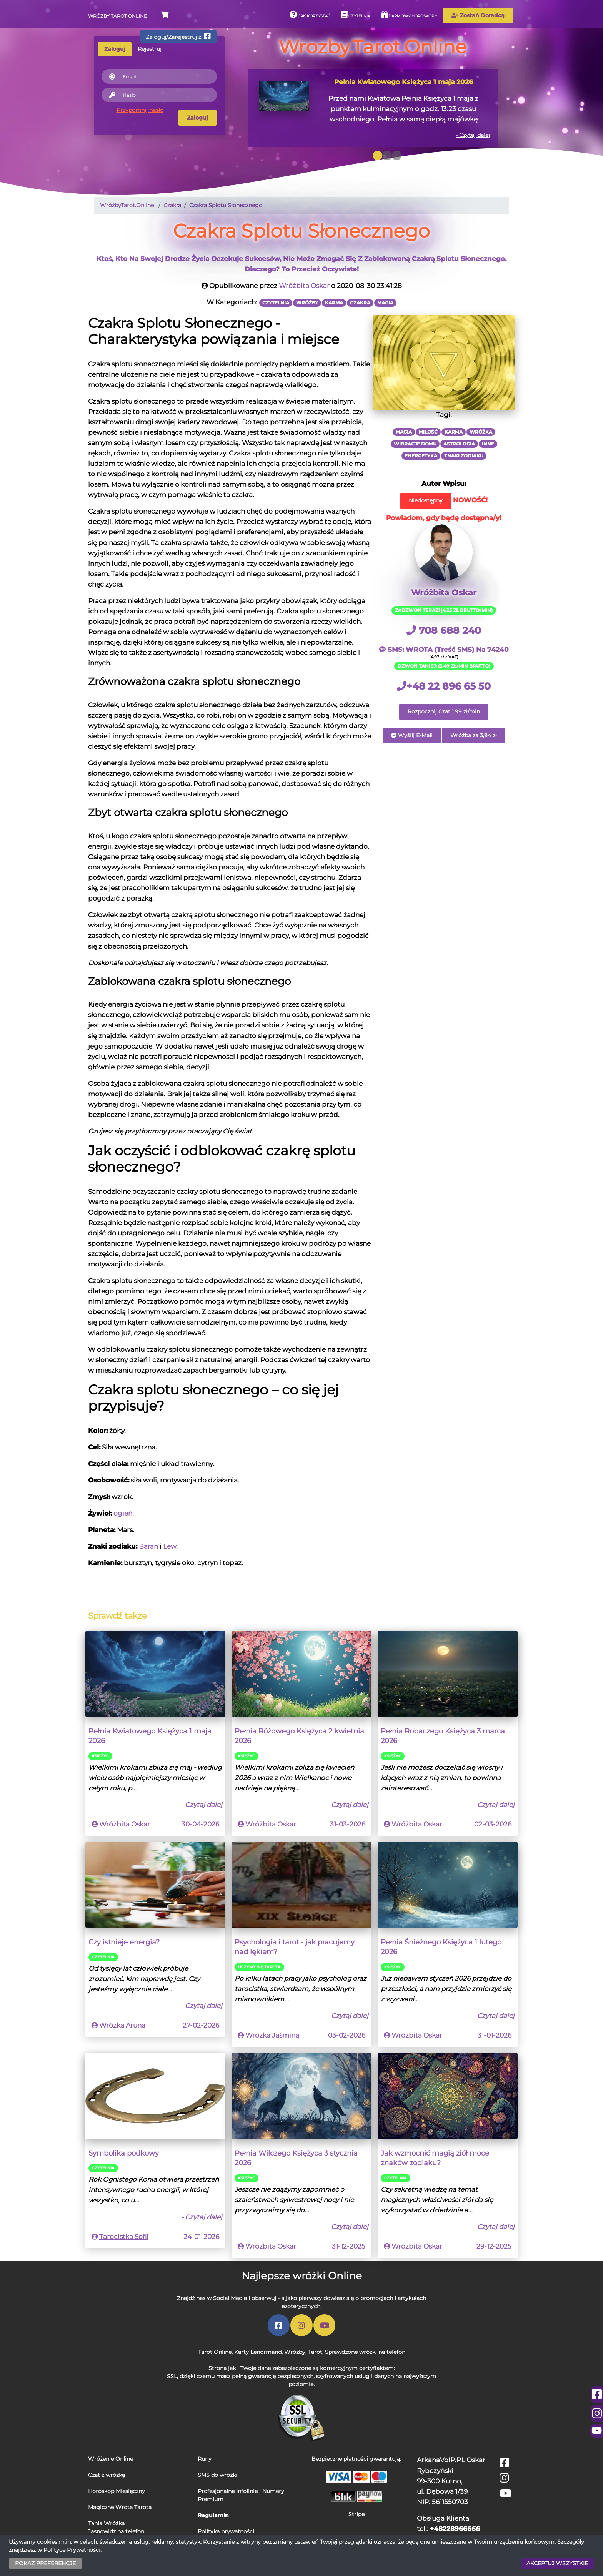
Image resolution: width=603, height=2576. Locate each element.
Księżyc (100, 1755)
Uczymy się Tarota (259, 1966)
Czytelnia (355, 14)
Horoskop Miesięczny (116, 2491)
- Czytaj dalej (473, 134)
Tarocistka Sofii (123, 2236)
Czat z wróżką (106, 2474)
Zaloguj (197, 117)
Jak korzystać (310, 14)
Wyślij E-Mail (412, 735)
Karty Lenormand (258, 2351)
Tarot (315, 2351)
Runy (205, 2458)
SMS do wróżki (217, 2474)
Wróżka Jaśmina (272, 2035)
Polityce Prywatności (71, 2549)
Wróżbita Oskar (304, 285)
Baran (148, 1546)
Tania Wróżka (106, 2523)
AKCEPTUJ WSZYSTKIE (557, 2563)
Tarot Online (215, 2351)
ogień (122, 1513)
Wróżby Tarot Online (117, 16)
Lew (169, 1546)
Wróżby (294, 2351)
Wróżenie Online (110, 2458)
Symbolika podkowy (123, 2153)
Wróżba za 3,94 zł (473, 735)
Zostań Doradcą (478, 15)
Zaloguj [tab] (114, 48)
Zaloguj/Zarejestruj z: (178, 36)
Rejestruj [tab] (150, 48)
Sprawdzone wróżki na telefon (365, 2351)
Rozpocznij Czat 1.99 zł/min (444, 711)
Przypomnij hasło (140, 109)
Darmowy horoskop (407, 14)
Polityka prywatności (226, 2531)
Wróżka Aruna (122, 2025)
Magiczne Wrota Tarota (120, 2507)
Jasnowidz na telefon (116, 2531)
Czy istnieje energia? (124, 1942)
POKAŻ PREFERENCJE (45, 2563)
